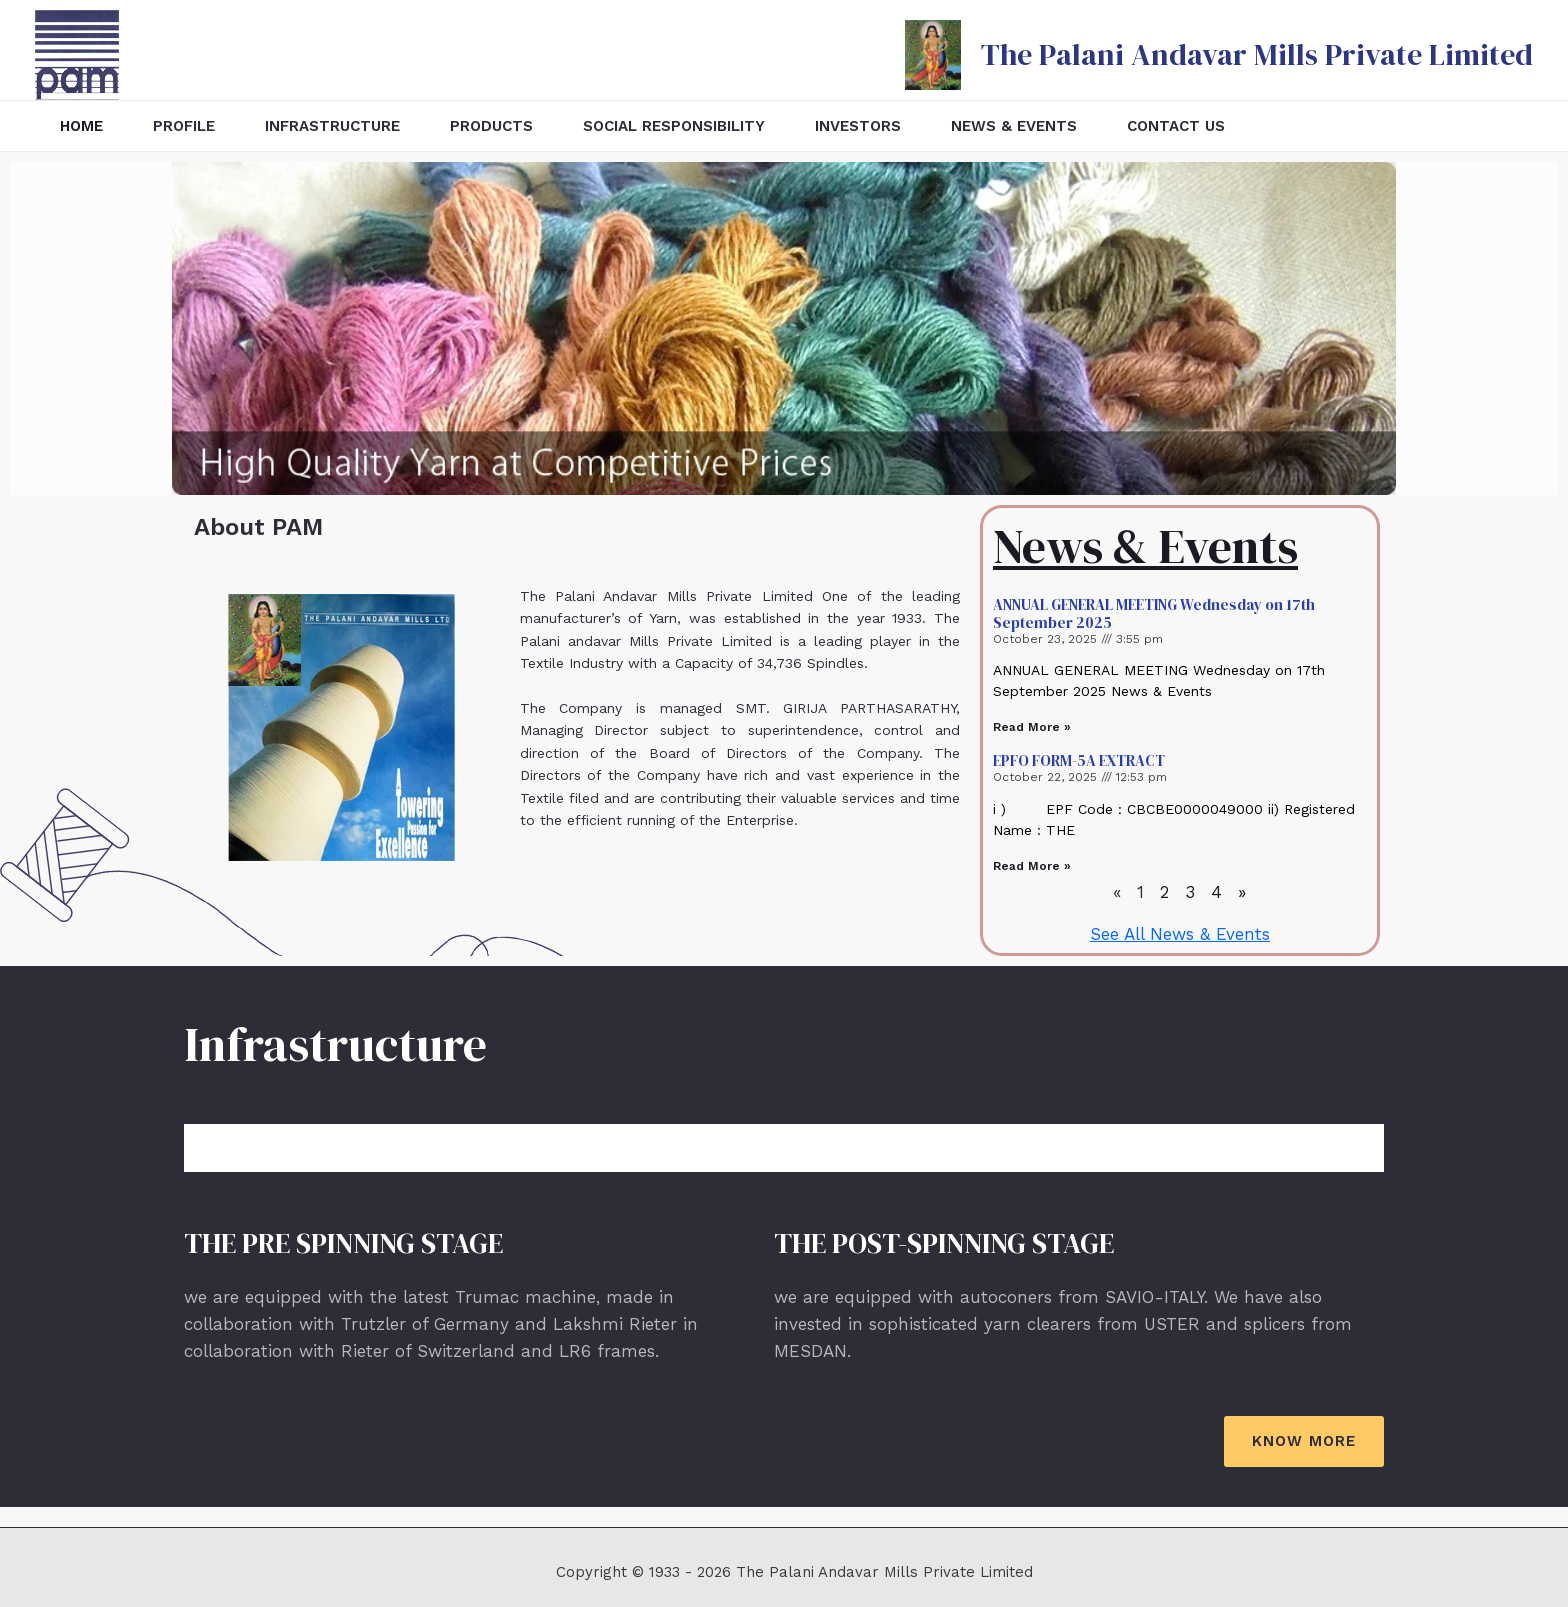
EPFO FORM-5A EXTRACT (1079, 760)
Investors (858, 126)
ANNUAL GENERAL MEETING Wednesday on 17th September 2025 (1154, 613)
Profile (184, 126)
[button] (1304, 1441)
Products (491, 126)
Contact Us (1176, 126)
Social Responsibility (674, 126)
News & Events (1014, 126)
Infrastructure (332, 126)
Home (81, 126)
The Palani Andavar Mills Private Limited (1257, 54)
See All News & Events (1180, 934)
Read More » (1032, 727)
